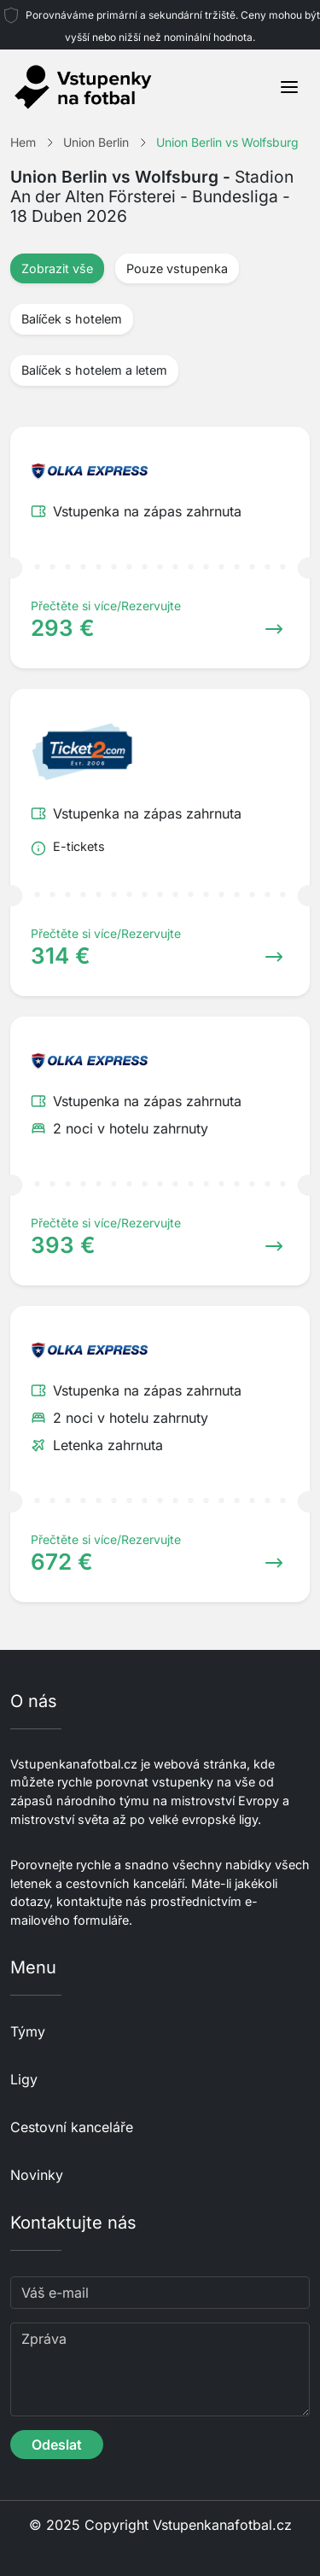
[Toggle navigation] (289, 87)
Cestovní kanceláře (71, 2127)
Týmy (27, 2031)
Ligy (24, 2079)
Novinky (36, 2174)
